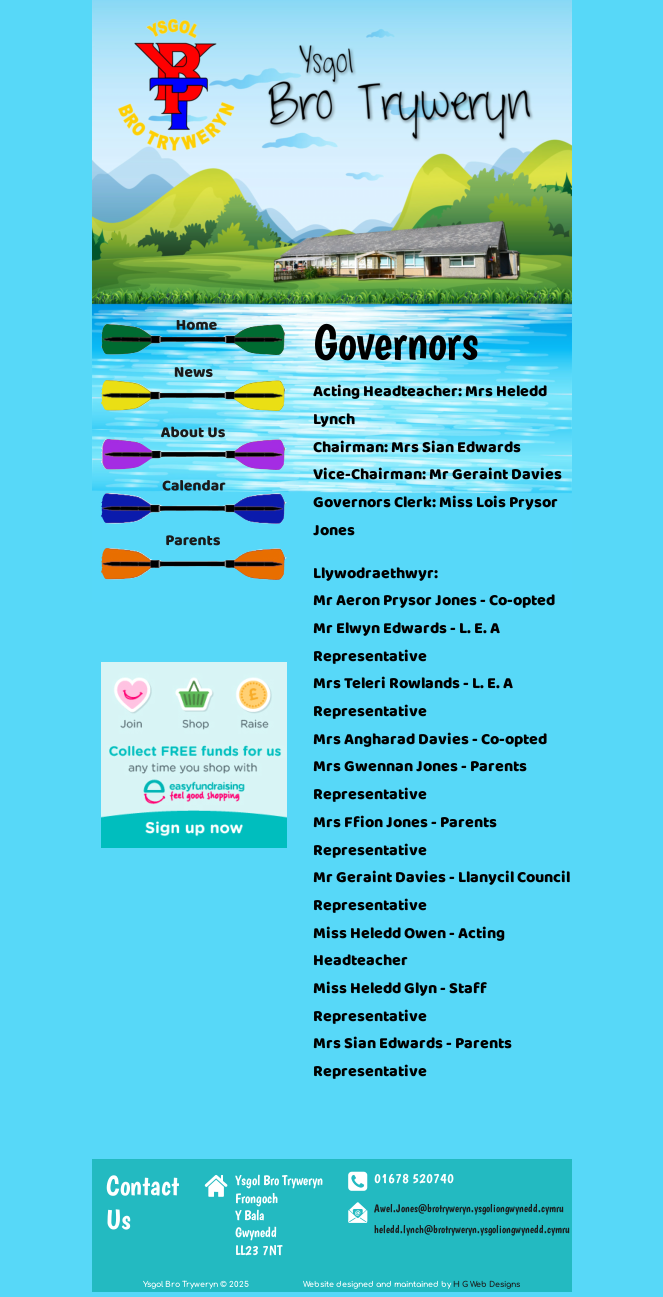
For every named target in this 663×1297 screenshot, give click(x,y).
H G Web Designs (486, 1284)
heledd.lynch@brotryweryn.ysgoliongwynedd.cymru (472, 1229)
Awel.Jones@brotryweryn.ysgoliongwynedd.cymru (469, 1208)
